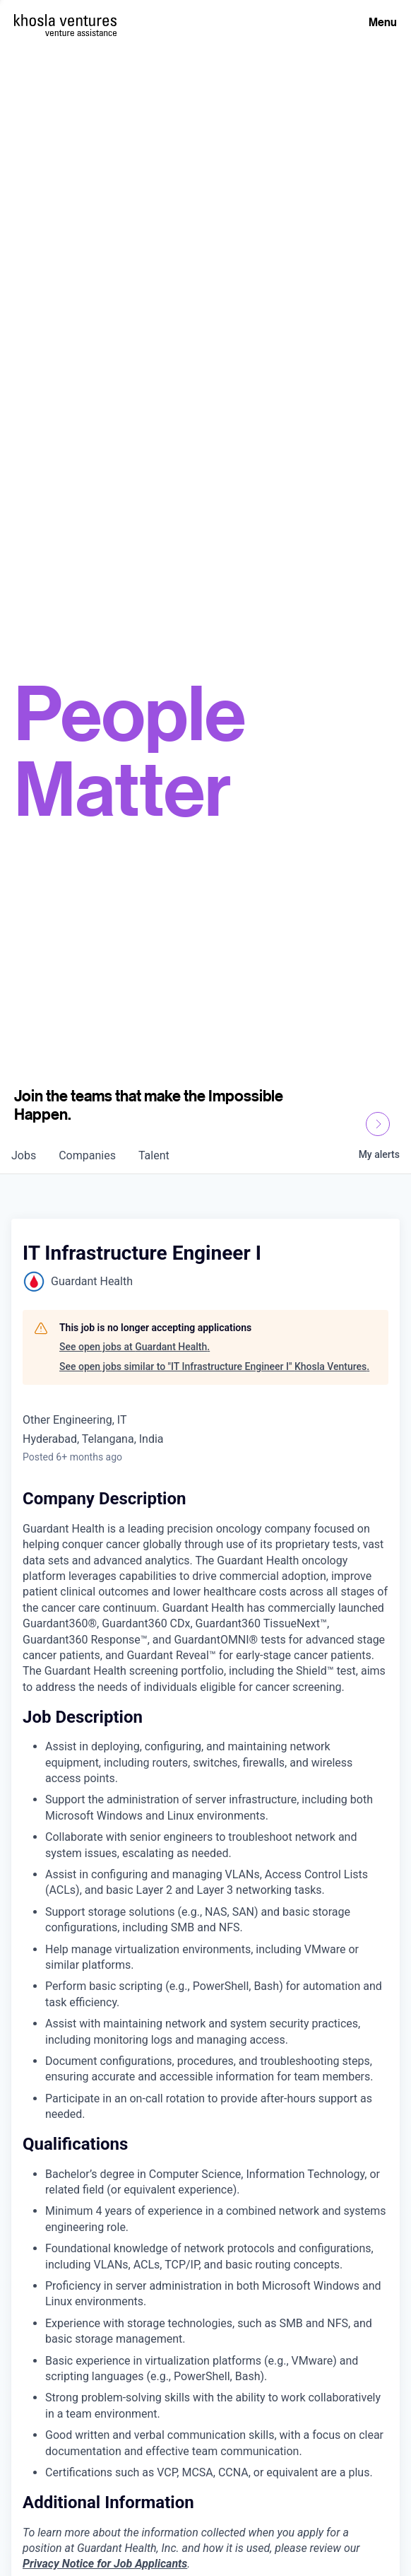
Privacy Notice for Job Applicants (105, 2563)
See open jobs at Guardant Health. (134, 1346)
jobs (23, 1155)
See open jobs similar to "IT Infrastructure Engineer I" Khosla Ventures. (214, 1366)
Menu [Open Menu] (383, 22)
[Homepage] (65, 20)
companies (87, 1155)
